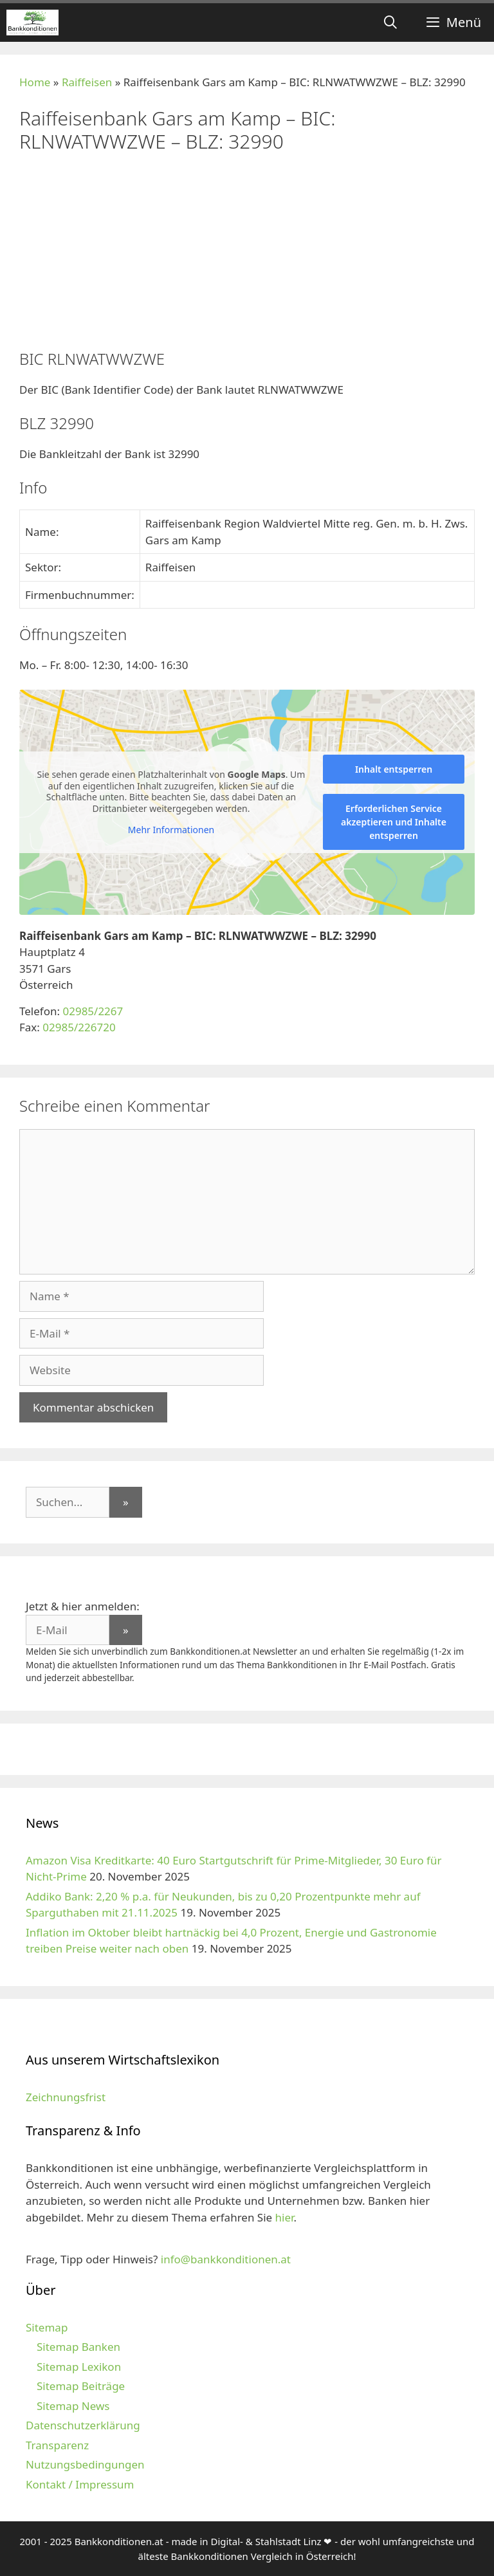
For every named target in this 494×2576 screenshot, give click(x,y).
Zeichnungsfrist (65, 2097)
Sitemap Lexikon (79, 2366)
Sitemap (47, 2327)
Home (34, 82)
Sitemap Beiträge (81, 2385)
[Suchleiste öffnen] (390, 22)
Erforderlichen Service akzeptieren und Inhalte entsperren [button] (393, 822)
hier (284, 2217)
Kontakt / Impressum (80, 2484)
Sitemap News (73, 2405)
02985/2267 (92, 1011)
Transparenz (57, 2445)
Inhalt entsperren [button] (393, 769)
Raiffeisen (87, 82)
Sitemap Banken (78, 2346)
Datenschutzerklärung (83, 2425)
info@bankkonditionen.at (226, 2259)
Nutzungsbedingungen (85, 2464)
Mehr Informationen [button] (171, 830)
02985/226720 (78, 1027)
